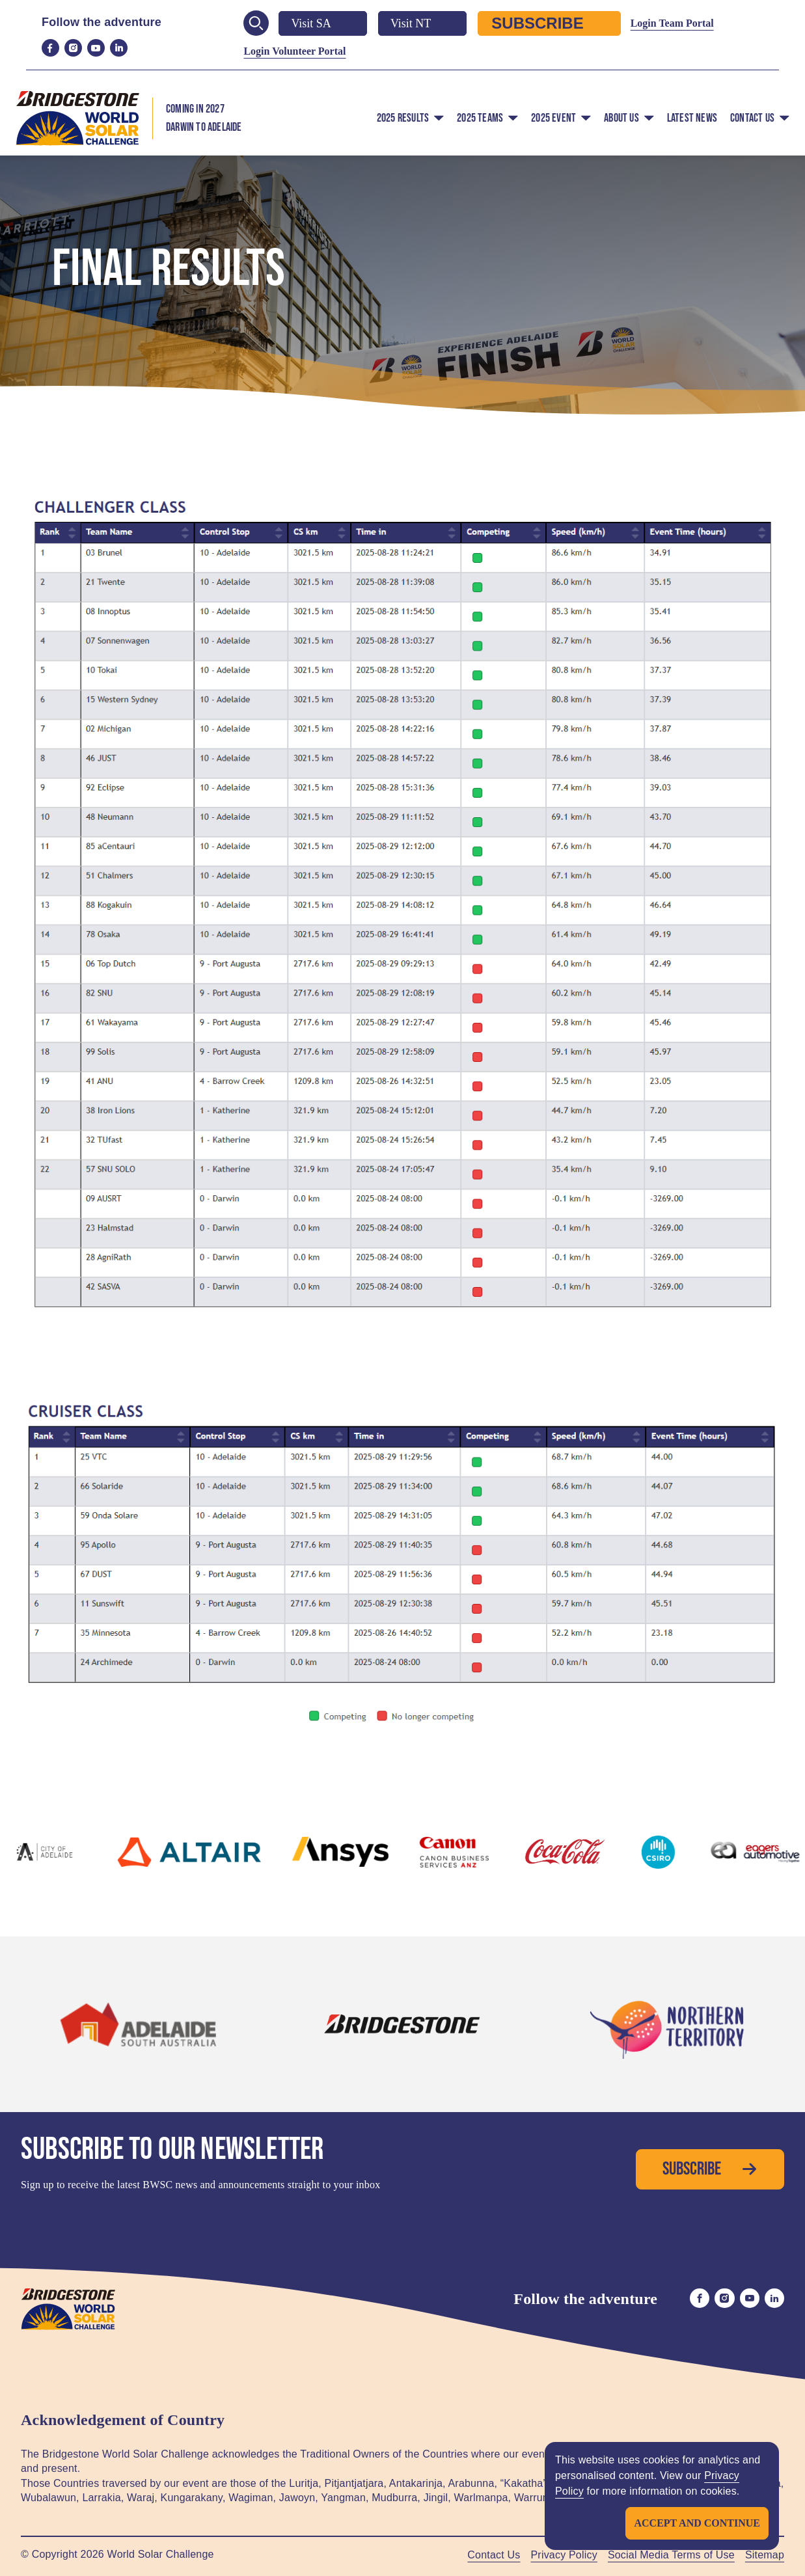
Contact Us (493, 2554)
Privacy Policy (564, 2554)
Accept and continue (697, 2523)
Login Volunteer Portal (294, 51)
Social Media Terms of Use (671, 2554)
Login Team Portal (672, 23)
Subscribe (549, 23)
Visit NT (422, 23)
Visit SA (322, 23)
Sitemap (764, 2554)
